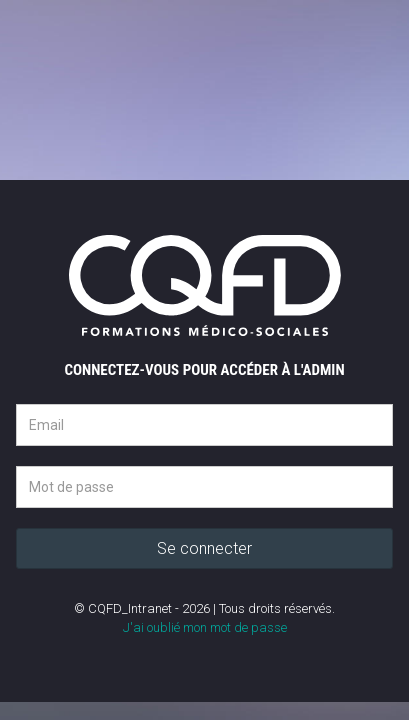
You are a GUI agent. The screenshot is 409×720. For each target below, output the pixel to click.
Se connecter (204, 548)
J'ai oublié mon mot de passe (205, 627)
